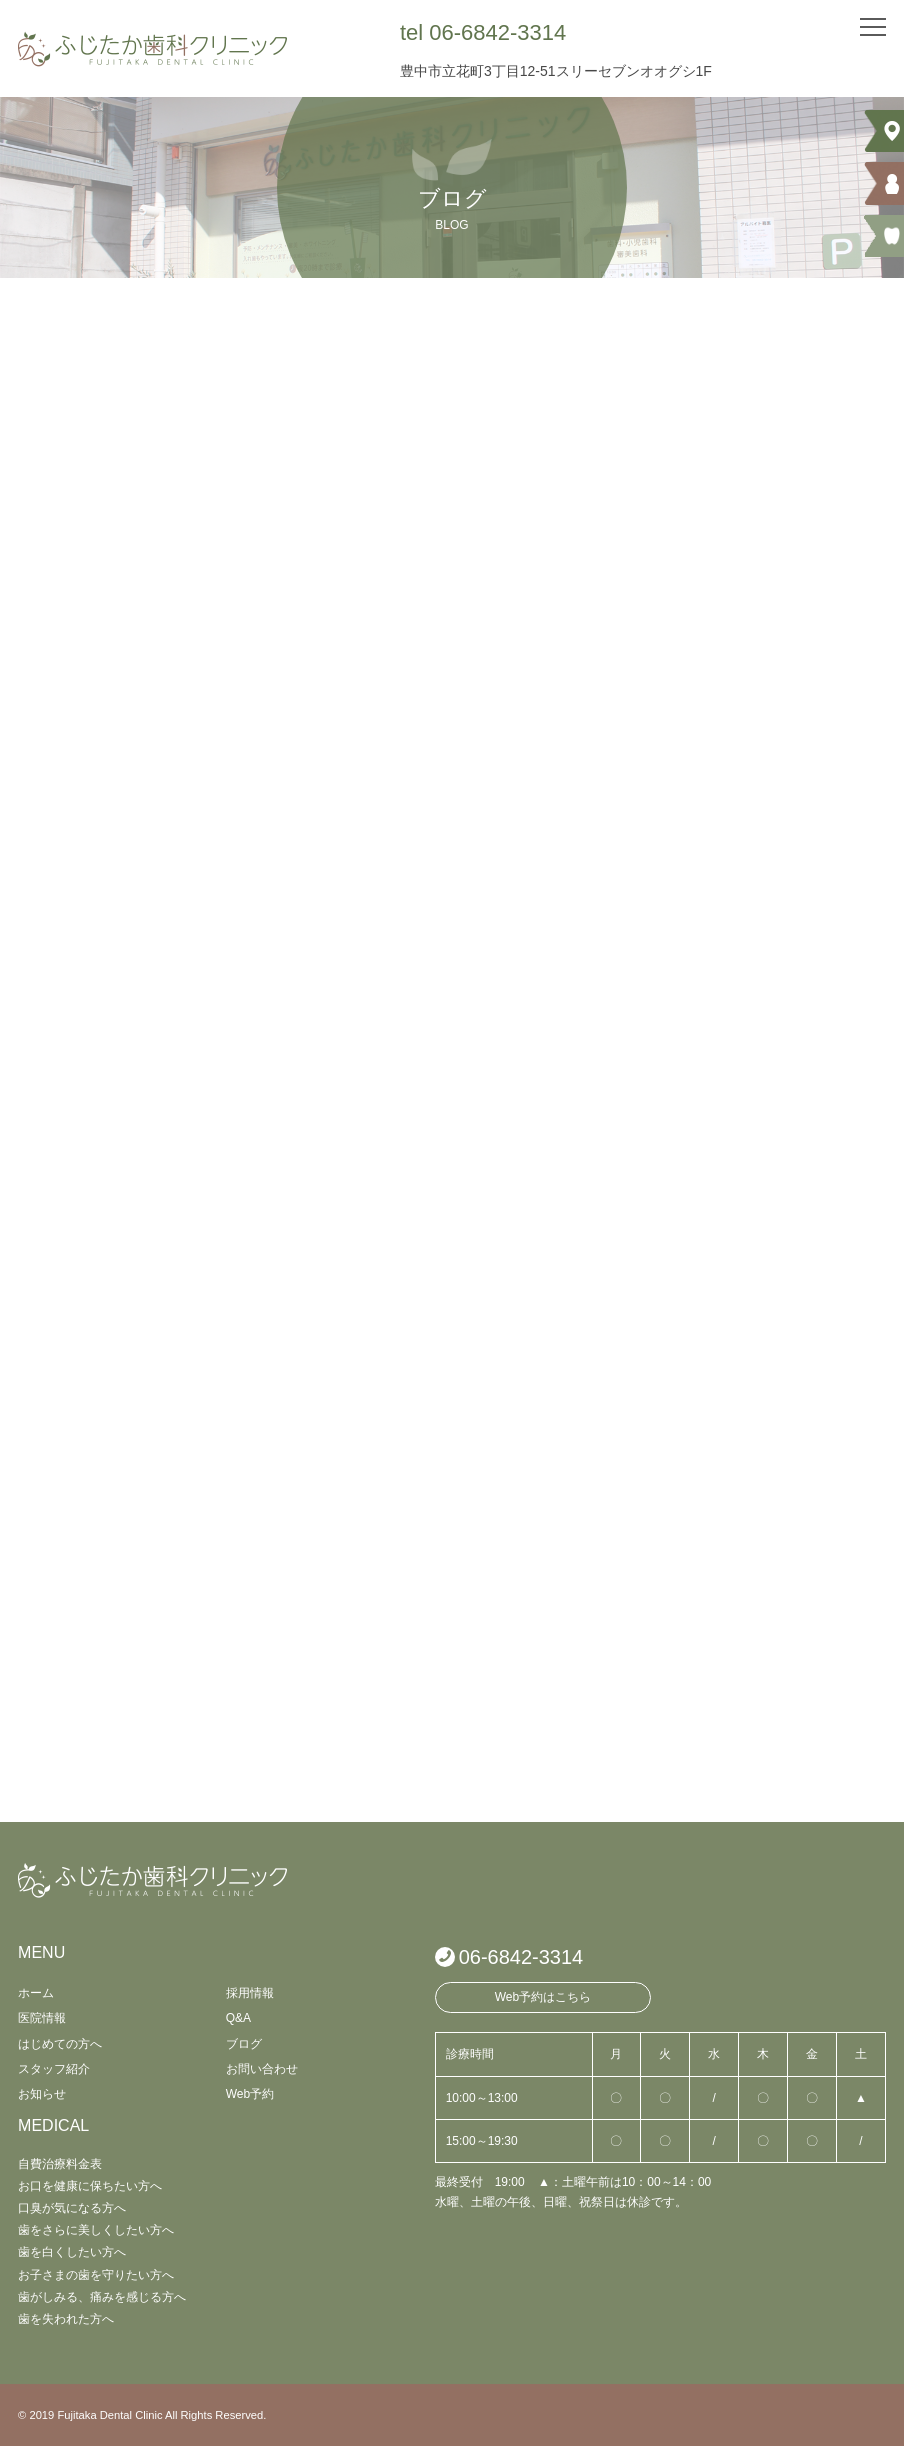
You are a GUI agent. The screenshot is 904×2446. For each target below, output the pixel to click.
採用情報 (250, 1993)
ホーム (36, 1993)
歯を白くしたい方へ (72, 2252)
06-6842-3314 (521, 1957)
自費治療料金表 (60, 2164)
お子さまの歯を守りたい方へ (96, 2275)
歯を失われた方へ (66, 2319)
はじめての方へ (60, 2044)
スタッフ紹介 (54, 2069)
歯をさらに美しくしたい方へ (96, 2230)
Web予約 (250, 2094)
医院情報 (42, 2018)
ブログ (244, 2044)
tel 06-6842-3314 (483, 32)
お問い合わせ (262, 2069)
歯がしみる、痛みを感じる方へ (102, 2297)
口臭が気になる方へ (72, 2208)
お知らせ (42, 2094)
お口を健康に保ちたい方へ (90, 2186)
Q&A (238, 2018)
